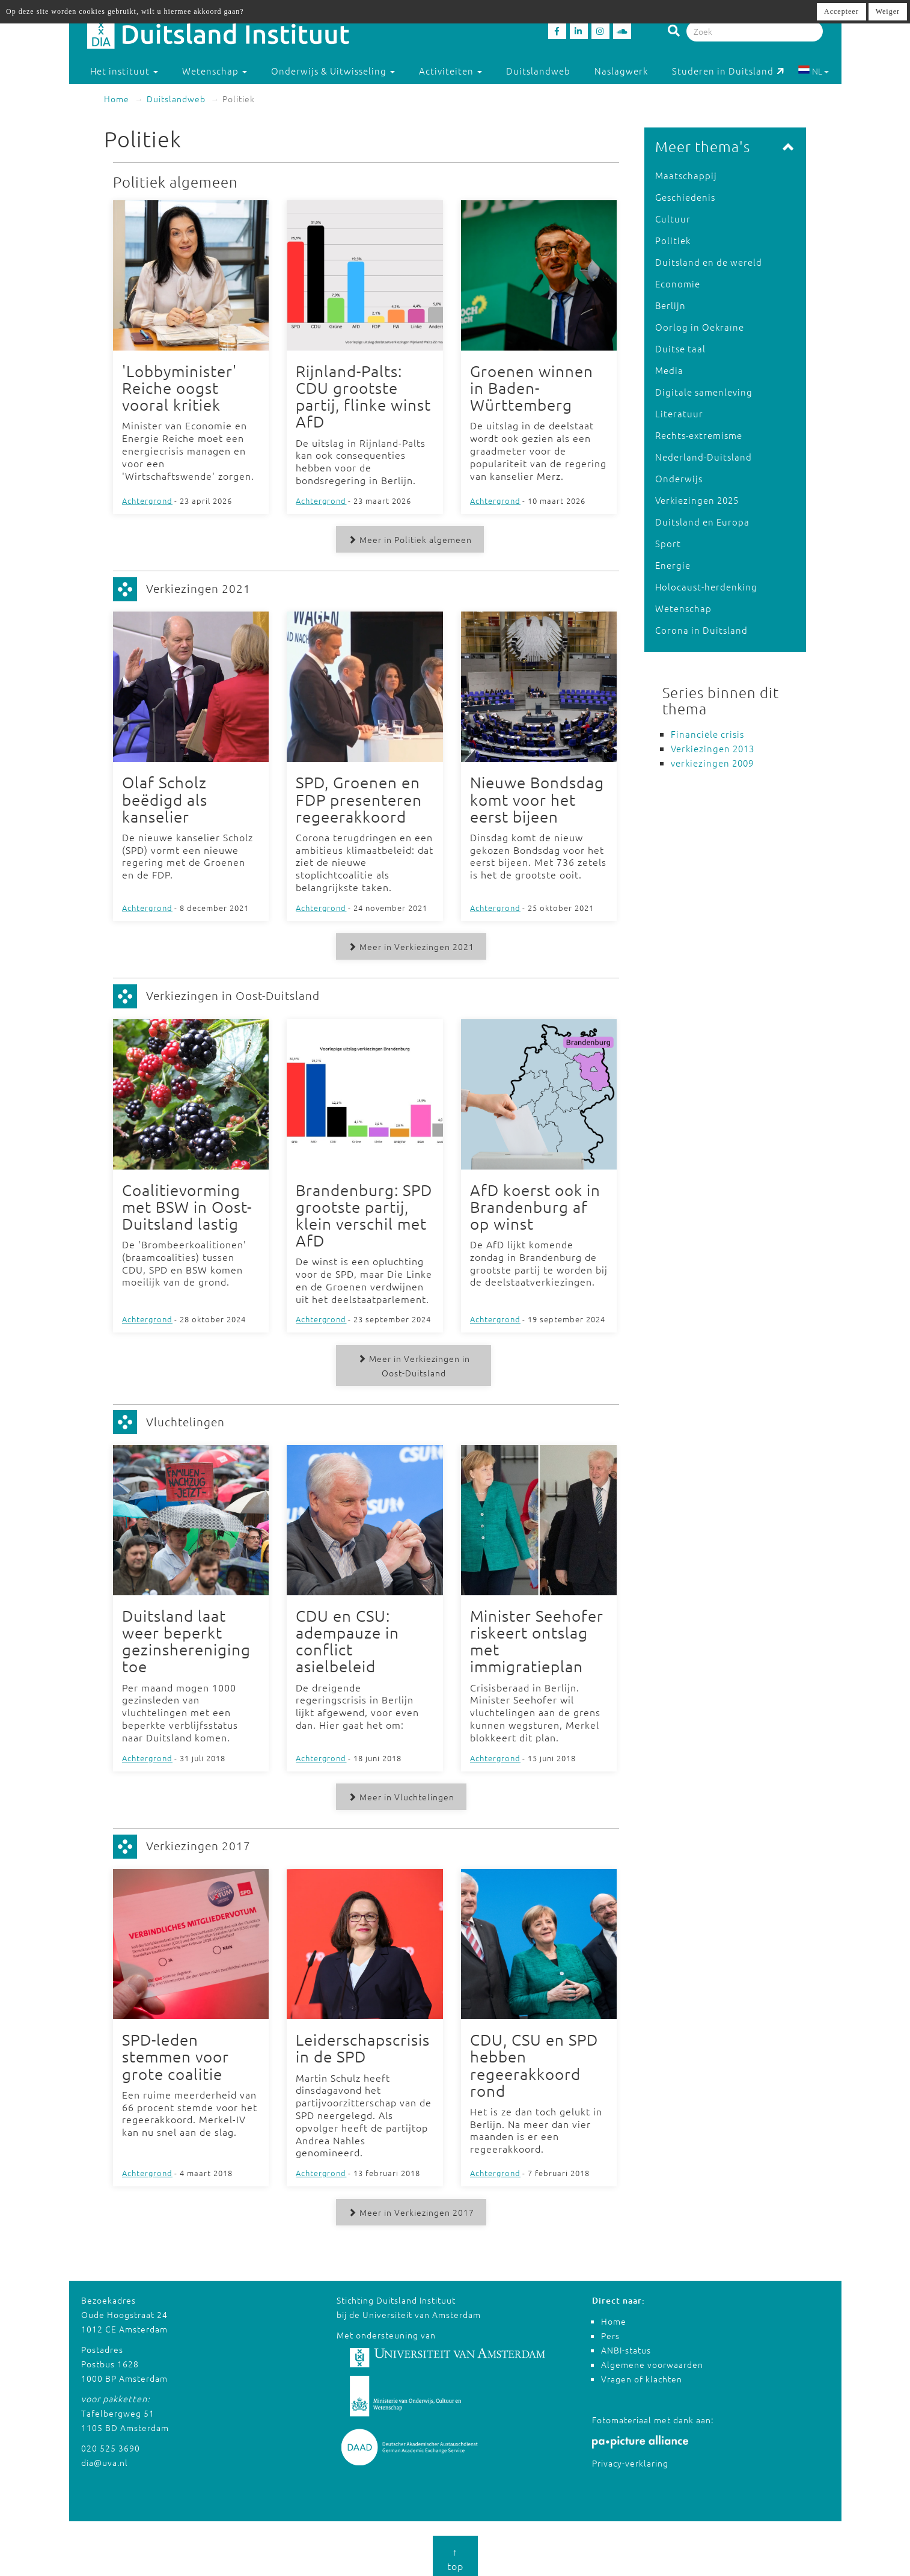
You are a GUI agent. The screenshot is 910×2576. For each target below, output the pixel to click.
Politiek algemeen (175, 182)
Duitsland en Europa (702, 521)
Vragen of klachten (641, 2374)
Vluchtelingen (185, 1418)
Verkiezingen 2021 (198, 587)
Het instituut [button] (124, 70)
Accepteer (841, 11)
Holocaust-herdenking (706, 586)
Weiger (888, 11)
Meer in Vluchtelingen (399, 1793)
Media (669, 370)
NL (813, 71)
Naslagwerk (621, 70)
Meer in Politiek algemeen (408, 539)
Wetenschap (683, 608)
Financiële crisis (707, 734)
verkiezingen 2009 (712, 762)
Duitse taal (680, 348)
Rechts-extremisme (698, 435)
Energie (673, 565)
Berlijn (670, 305)
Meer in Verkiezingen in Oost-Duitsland (414, 1362)
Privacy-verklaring (630, 2458)
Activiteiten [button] (450, 70)
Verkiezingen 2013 (712, 748)
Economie (677, 283)
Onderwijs (679, 478)
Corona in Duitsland (701, 630)
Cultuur (673, 218)
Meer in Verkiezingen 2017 (409, 2207)
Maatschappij (686, 175)
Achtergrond (147, 500)
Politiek (673, 240)
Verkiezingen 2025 (697, 500)
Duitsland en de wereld (708, 262)
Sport (668, 543)
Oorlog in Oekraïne (699, 326)
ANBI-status (626, 2345)
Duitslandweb (538, 70)
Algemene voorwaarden (652, 2360)
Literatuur (679, 413)
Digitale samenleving (704, 391)
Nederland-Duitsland (703, 456)
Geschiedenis (685, 197)
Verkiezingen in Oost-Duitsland (233, 993)
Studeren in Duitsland (728, 70)
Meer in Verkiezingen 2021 (409, 945)
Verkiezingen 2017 (198, 1842)
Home (116, 99)
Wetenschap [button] (214, 70)
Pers (610, 2331)
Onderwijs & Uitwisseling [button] (333, 70)
